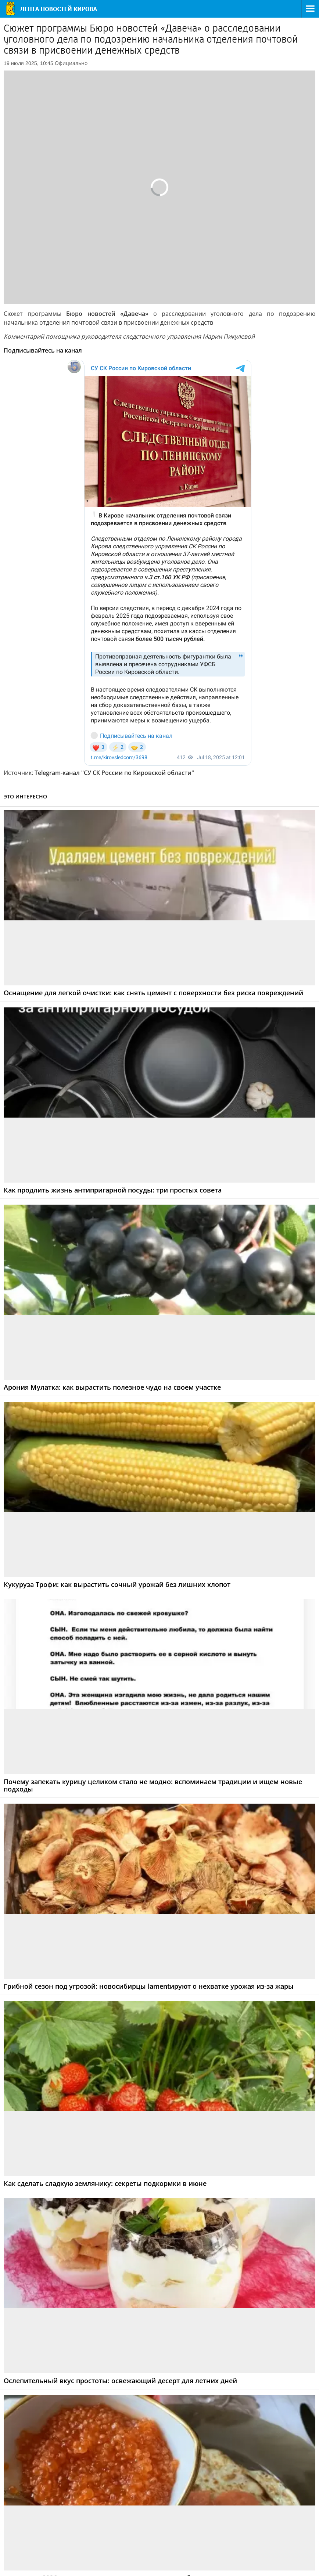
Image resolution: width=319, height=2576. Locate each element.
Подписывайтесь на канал (43, 350)
